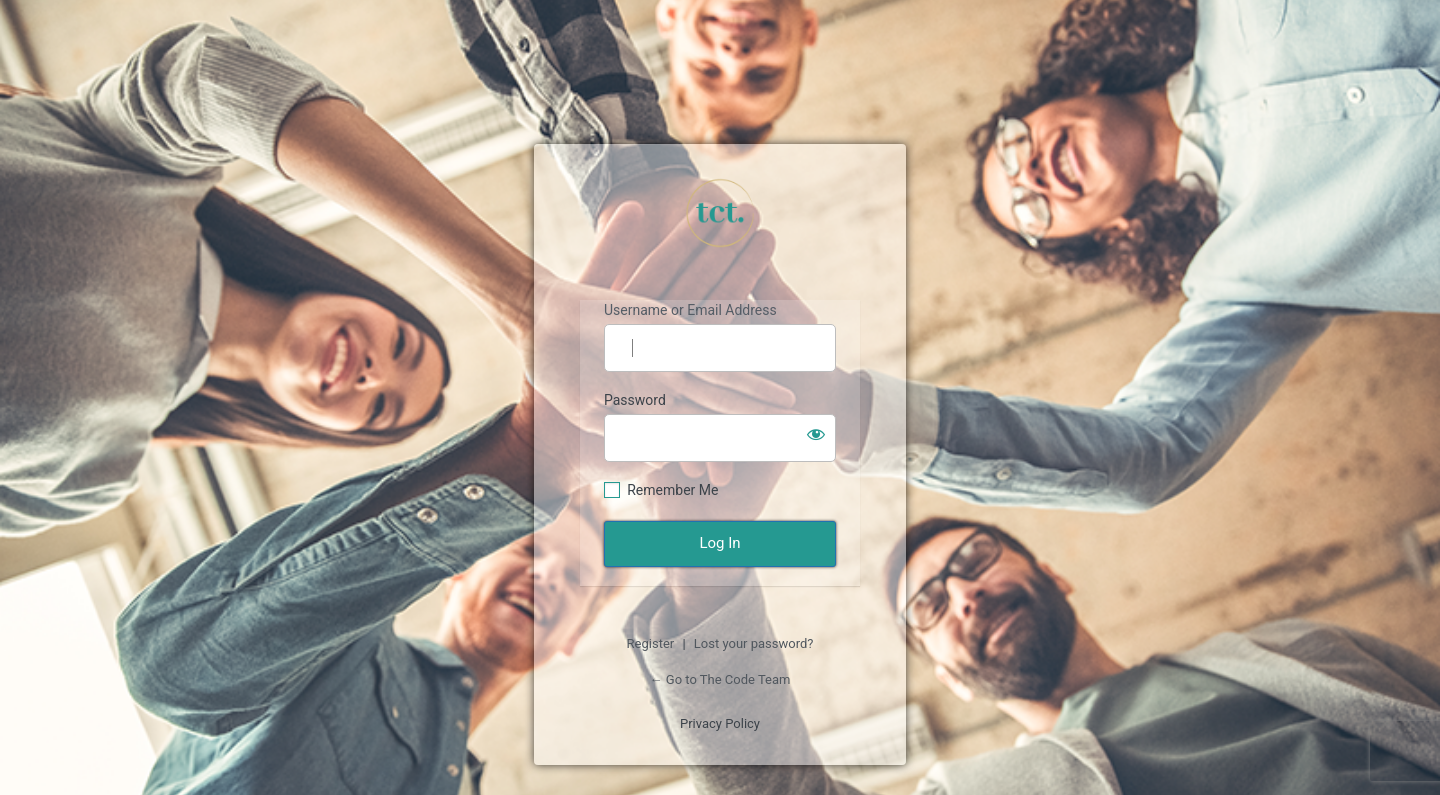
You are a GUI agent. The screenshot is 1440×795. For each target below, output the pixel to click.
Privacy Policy (720, 723)
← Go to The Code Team (720, 679)
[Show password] (816, 434)
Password (635, 400)
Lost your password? (754, 643)
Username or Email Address (690, 310)
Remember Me (672, 490)
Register (651, 643)
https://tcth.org (720, 213)
